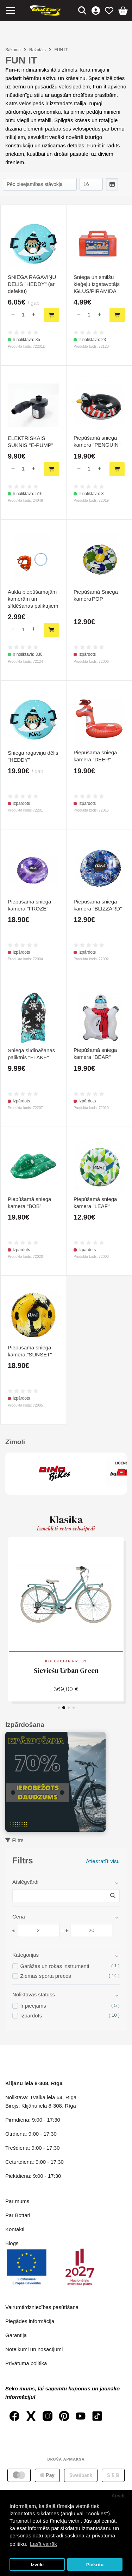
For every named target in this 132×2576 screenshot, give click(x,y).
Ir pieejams (33, 2006)
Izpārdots (31, 2015)
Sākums (12, 49)
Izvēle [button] (37, 2564)
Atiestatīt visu (103, 1861)
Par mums (17, 2201)
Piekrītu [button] (95, 2564)
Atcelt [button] (118, 2495)
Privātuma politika (26, 2363)
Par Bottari (17, 2215)
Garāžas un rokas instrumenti (54, 1966)
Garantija (16, 2335)
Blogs (12, 2243)
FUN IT (61, 49)
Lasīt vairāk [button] (43, 2544)
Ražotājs (37, 49)
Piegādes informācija (29, 2321)
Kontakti (14, 2229)
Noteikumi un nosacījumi (34, 2349)
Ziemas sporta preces (45, 1976)
